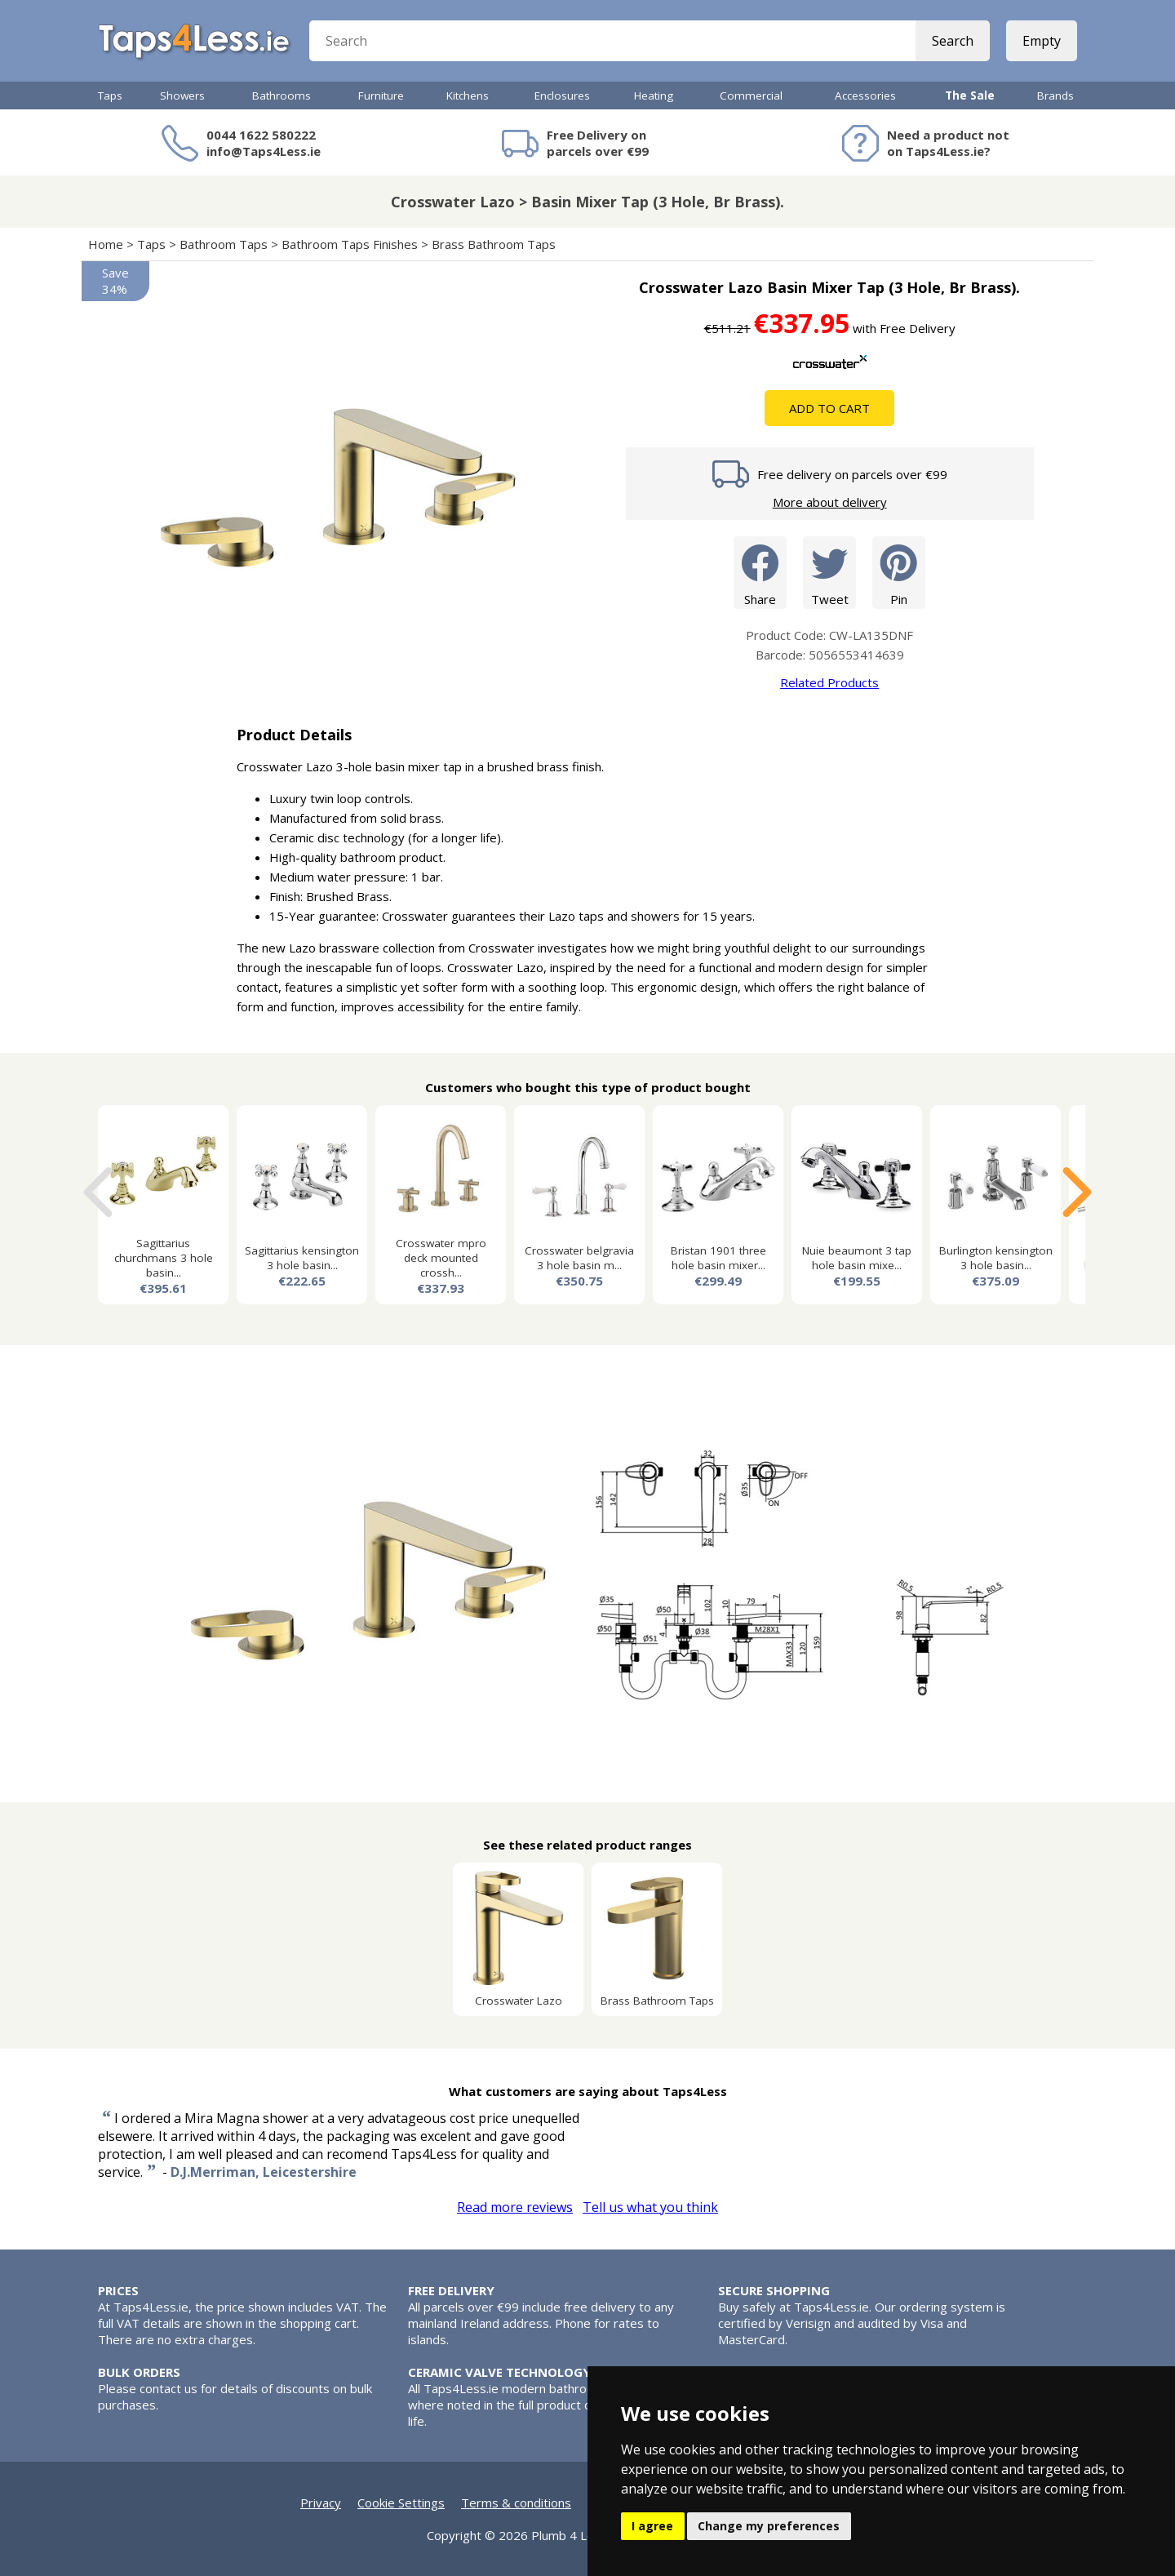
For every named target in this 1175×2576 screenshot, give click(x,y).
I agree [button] (652, 2526)
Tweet (829, 571)
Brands (1055, 95)
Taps (110, 95)
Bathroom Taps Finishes (350, 244)
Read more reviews (515, 2207)
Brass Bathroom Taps (494, 244)
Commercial (751, 95)
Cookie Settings (401, 2502)
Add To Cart (829, 408)
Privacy (320, 2502)
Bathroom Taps (224, 244)
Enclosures (562, 95)
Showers (182, 95)
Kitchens (467, 95)
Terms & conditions (516, 2502)
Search (952, 41)
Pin (898, 571)
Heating (653, 95)
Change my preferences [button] (769, 2526)
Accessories (865, 95)
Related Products (829, 682)
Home (105, 244)
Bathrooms (281, 95)
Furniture (381, 95)
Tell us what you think (650, 2207)
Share (760, 571)
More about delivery (830, 502)
